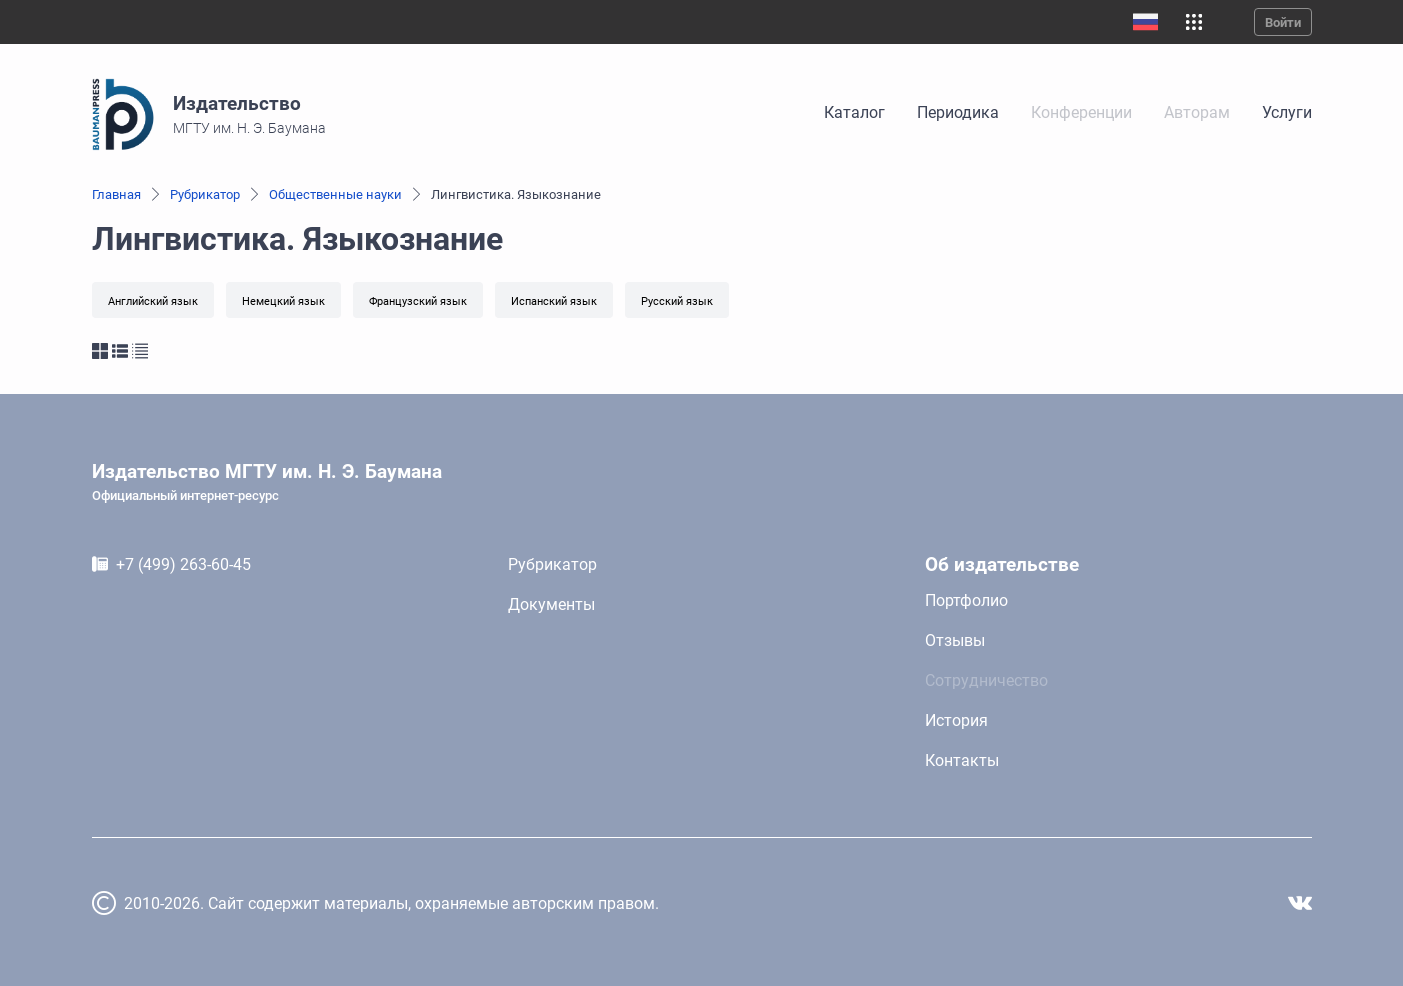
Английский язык (153, 301)
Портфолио (966, 600)
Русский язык (677, 301)
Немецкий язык (283, 301)
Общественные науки (335, 194)
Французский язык (418, 301)
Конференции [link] (1081, 112)
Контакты (962, 760)
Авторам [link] (1197, 112)
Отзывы (955, 640)
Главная (116, 194)
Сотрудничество (986, 680)
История (956, 720)
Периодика (958, 112)
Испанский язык (554, 301)
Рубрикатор (205, 194)
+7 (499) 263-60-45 (183, 564)
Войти (1283, 22)
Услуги (1287, 112)
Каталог (854, 112)
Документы (551, 604)
